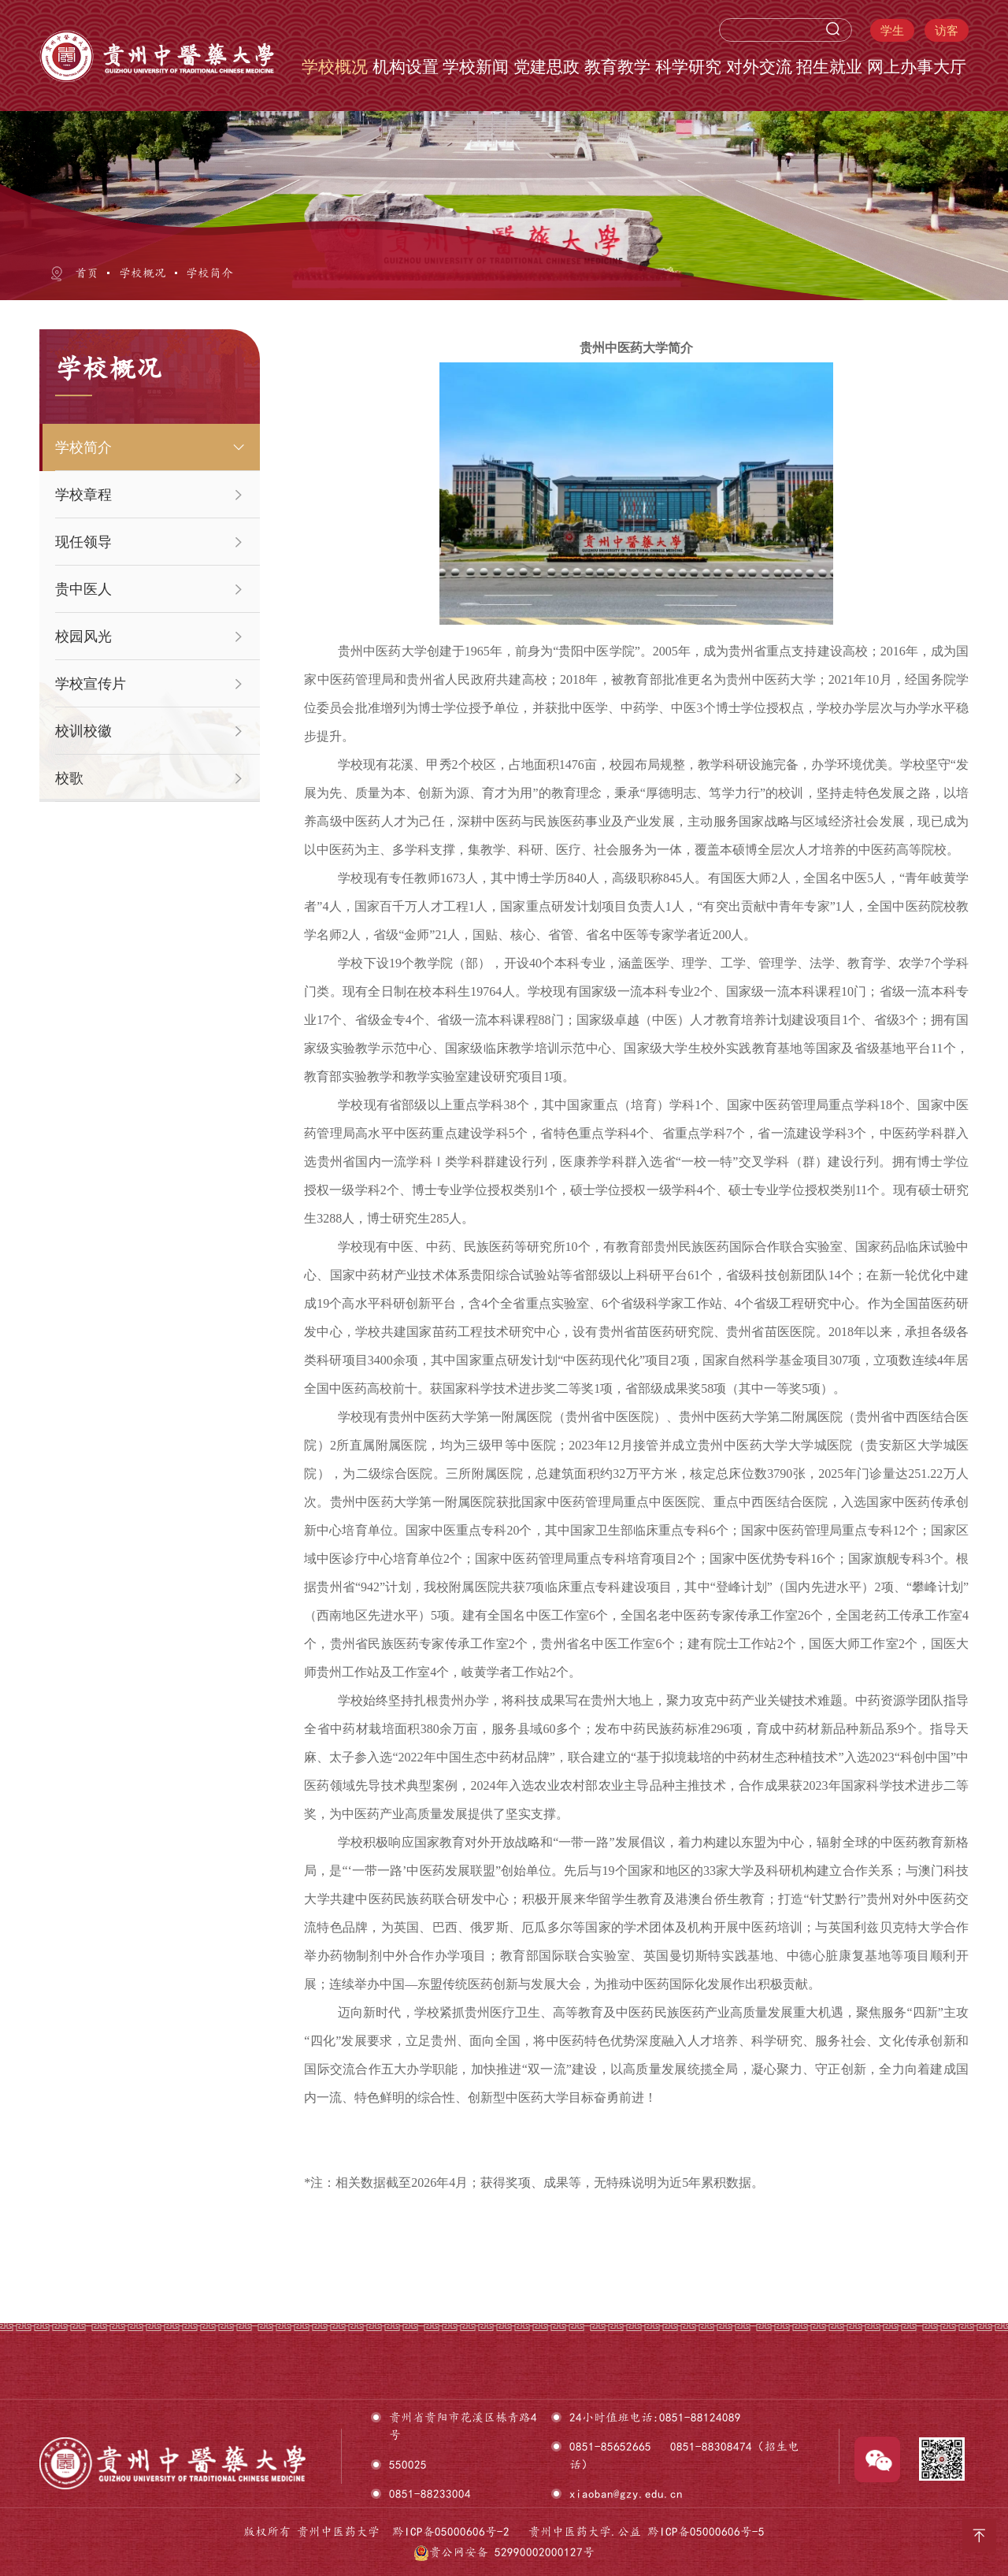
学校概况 (142, 273)
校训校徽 (83, 731)
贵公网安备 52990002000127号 (504, 2552)
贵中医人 (83, 589)
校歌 (69, 778)
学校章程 (83, 495)
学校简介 (209, 273)
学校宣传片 (90, 684)
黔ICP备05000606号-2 (451, 2531)
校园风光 (83, 636)
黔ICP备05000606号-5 (706, 2531)
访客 (946, 30)
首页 (86, 273)
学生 (892, 30)
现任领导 (83, 542)
